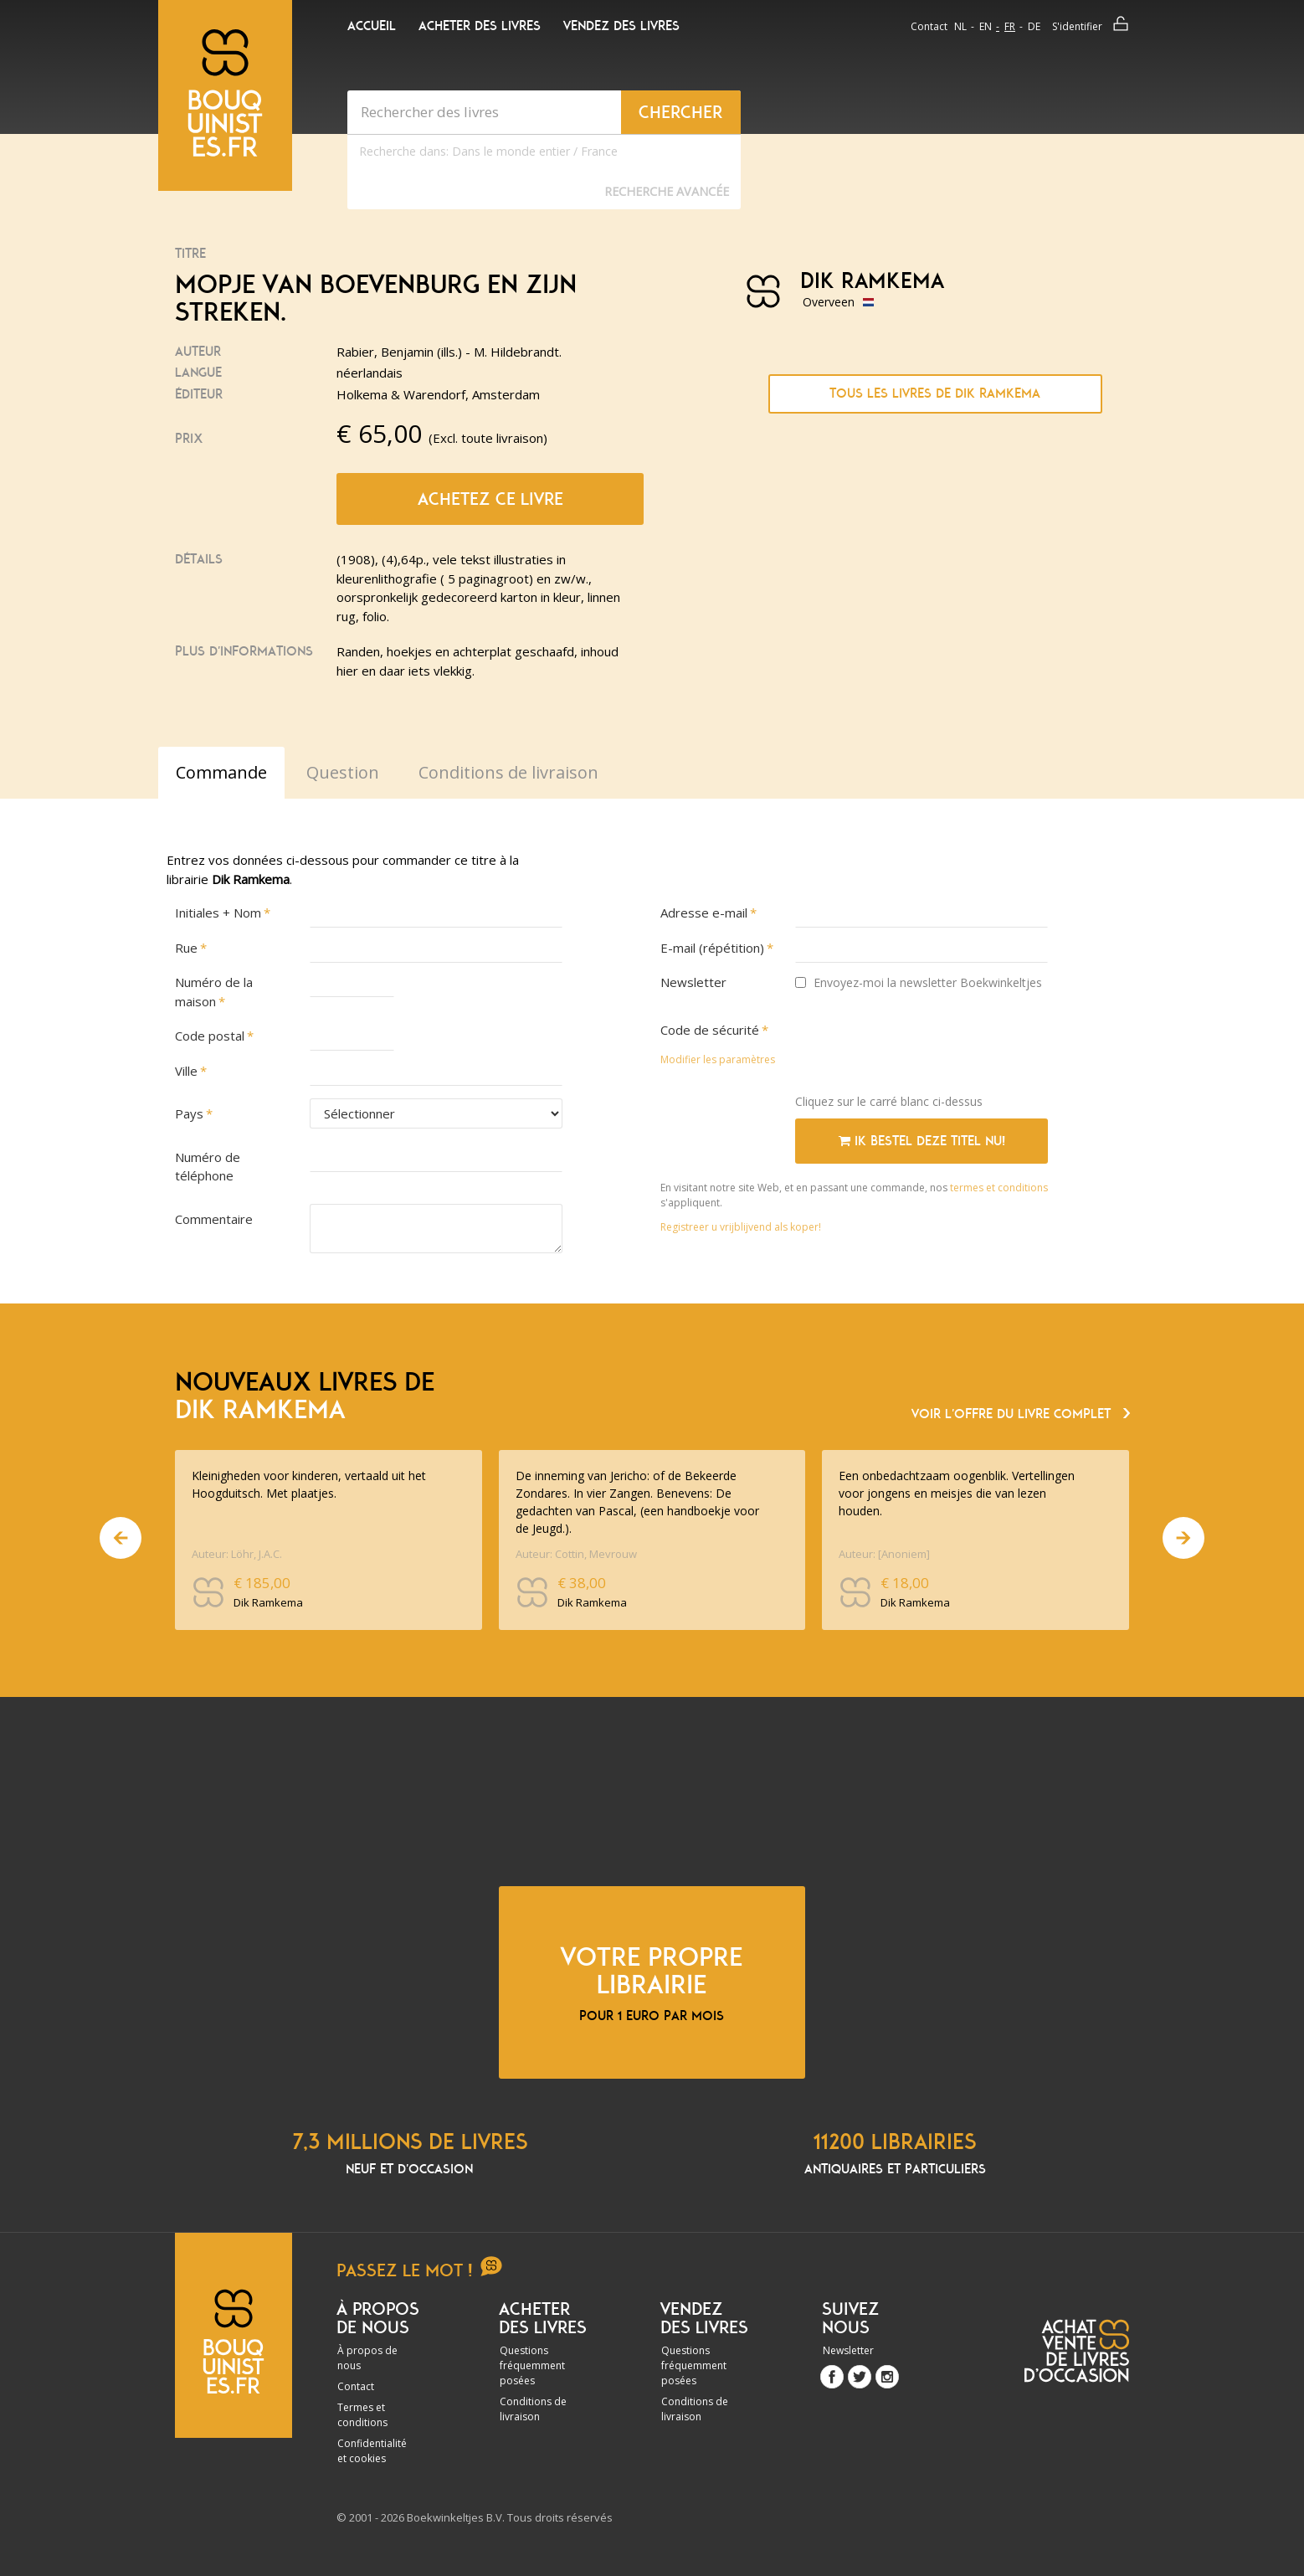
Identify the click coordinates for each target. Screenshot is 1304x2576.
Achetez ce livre (490, 499)
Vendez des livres (621, 25)
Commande (221, 772)
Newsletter (693, 982)
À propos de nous (367, 2358)
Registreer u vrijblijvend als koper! (740, 1227)
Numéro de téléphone (207, 1167)
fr (1009, 26)
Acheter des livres (479, 25)
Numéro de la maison (214, 992)
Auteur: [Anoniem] (884, 1553)
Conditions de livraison (533, 2409)
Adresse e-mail (703, 912)
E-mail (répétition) (712, 947)
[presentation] (922, 1048)
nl (960, 26)
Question (342, 772)
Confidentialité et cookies (372, 2450)
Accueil (371, 25)
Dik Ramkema (872, 281)
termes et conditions (999, 1187)
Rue (186, 947)
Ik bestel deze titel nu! (922, 1141)
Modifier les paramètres (717, 1059)
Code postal (209, 1035)
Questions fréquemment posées (532, 2365)
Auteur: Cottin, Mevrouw (576, 1553)
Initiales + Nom (218, 912)
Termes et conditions (362, 2414)
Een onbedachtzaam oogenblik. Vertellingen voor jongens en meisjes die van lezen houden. (957, 1493)
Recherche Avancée (666, 191)
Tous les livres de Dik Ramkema (934, 393)
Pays (189, 1113)
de (1034, 26)
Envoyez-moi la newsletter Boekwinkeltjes (918, 982)
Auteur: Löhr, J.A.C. (237, 1553)
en (985, 26)
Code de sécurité (709, 1029)
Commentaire (214, 1219)
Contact (929, 26)
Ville (186, 1070)
